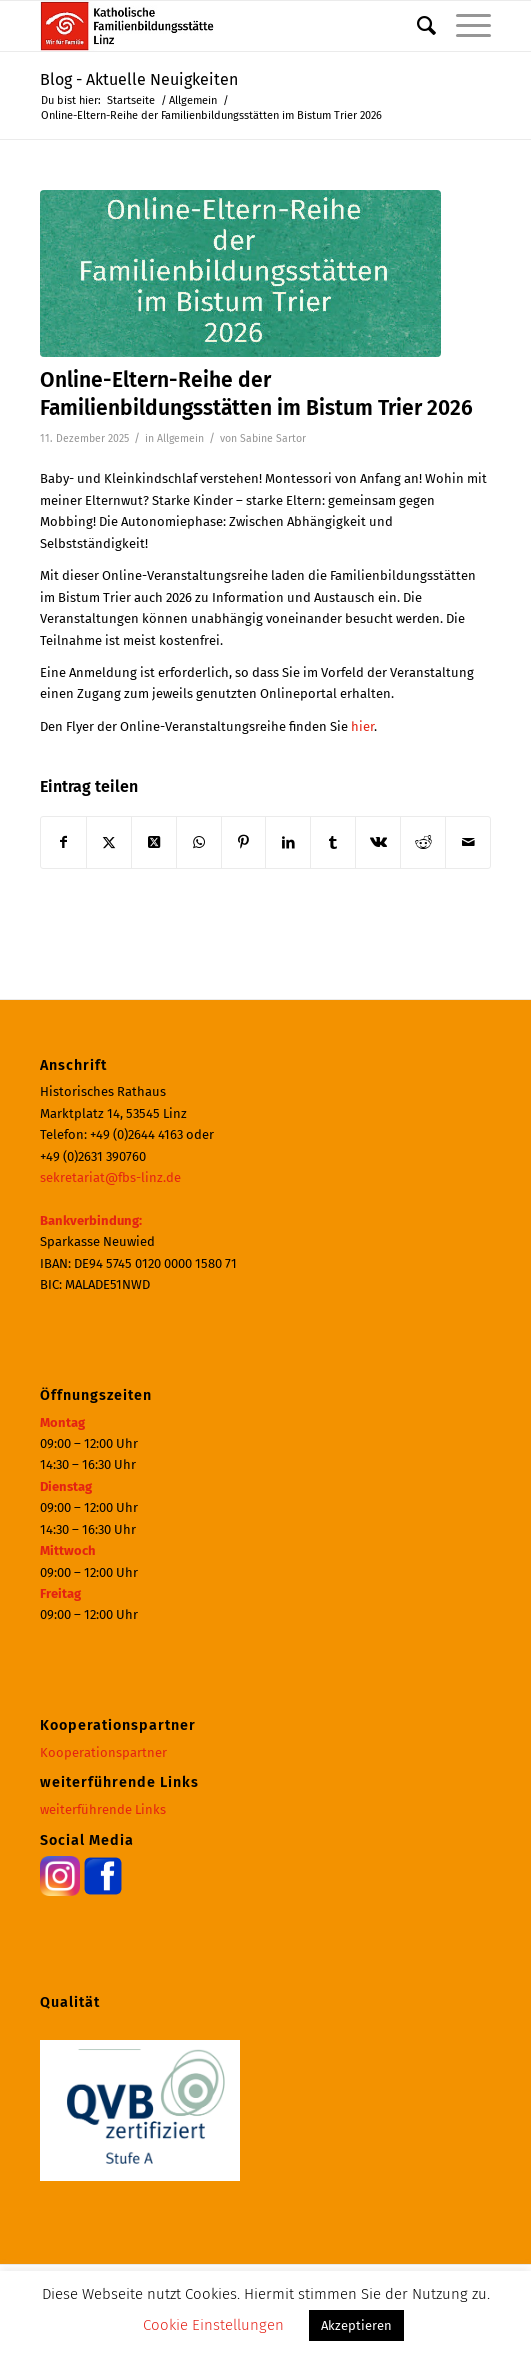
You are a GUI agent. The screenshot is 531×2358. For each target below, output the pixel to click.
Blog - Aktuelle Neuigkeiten (139, 79)
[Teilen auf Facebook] (63, 842)
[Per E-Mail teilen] (468, 842)
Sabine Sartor (273, 438)
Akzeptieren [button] (356, 2325)
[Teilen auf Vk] (378, 842)
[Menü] (463, 26)
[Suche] (416, 26)
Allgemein (180, 438)
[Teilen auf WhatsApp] (199, 842)
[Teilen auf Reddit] (423, 842)
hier (362, 726)
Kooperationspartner (103, 1752)
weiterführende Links (103, 1809)
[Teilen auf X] (109, 842)
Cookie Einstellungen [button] (213, 2325)
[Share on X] (154, 842)
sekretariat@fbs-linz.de (110, 1177)
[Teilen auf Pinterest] (244, 842)
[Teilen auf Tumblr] (333, 842)
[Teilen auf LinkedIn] (288, 842)
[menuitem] (416, 26)
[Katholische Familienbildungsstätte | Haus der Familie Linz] (220, 26)
